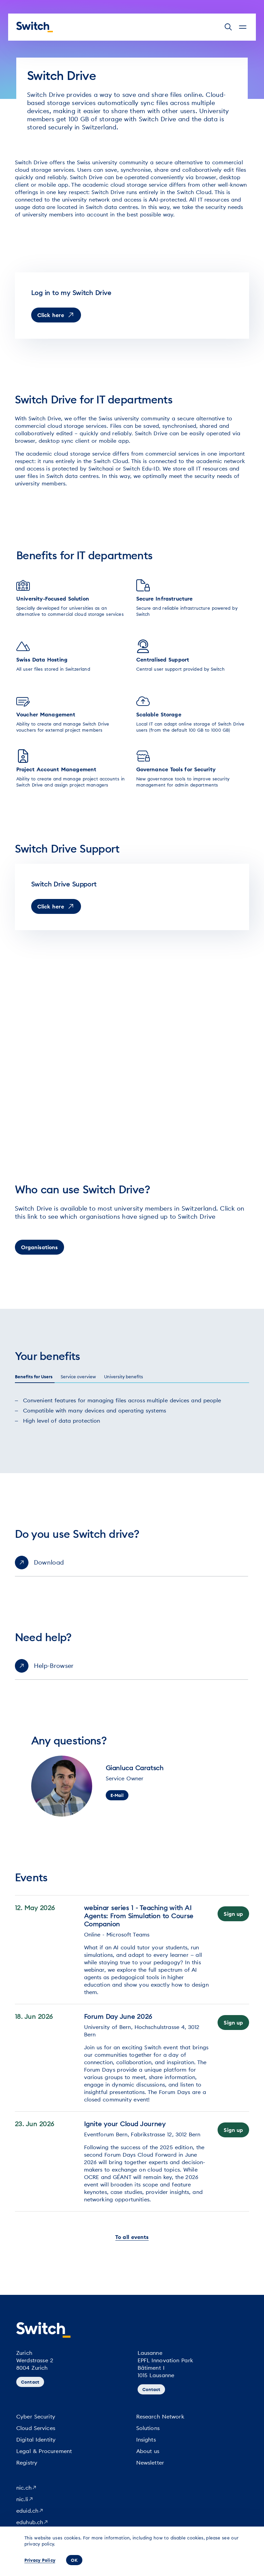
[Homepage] (34, 27)
